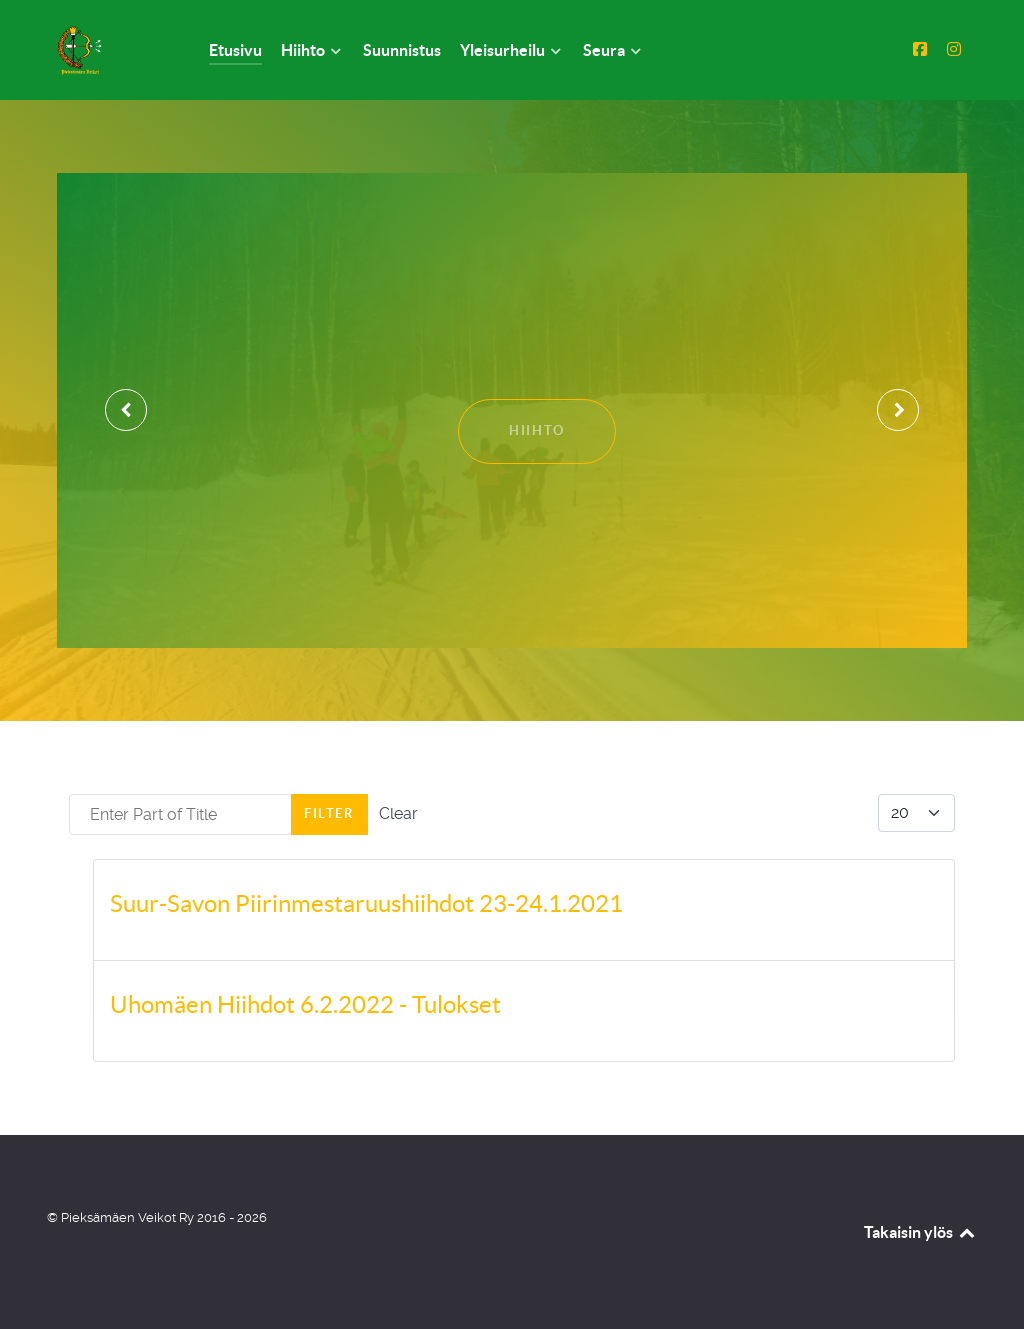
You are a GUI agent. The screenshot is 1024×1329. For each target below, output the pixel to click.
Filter (329, 813)
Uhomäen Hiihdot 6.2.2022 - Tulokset (305, 1004)
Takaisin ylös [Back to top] (920, 1232)
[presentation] (126, 410)
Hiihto (537, 430)
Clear (398, 813)
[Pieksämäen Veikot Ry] (104, 50)
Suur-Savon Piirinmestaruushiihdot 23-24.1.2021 (366, 903)
